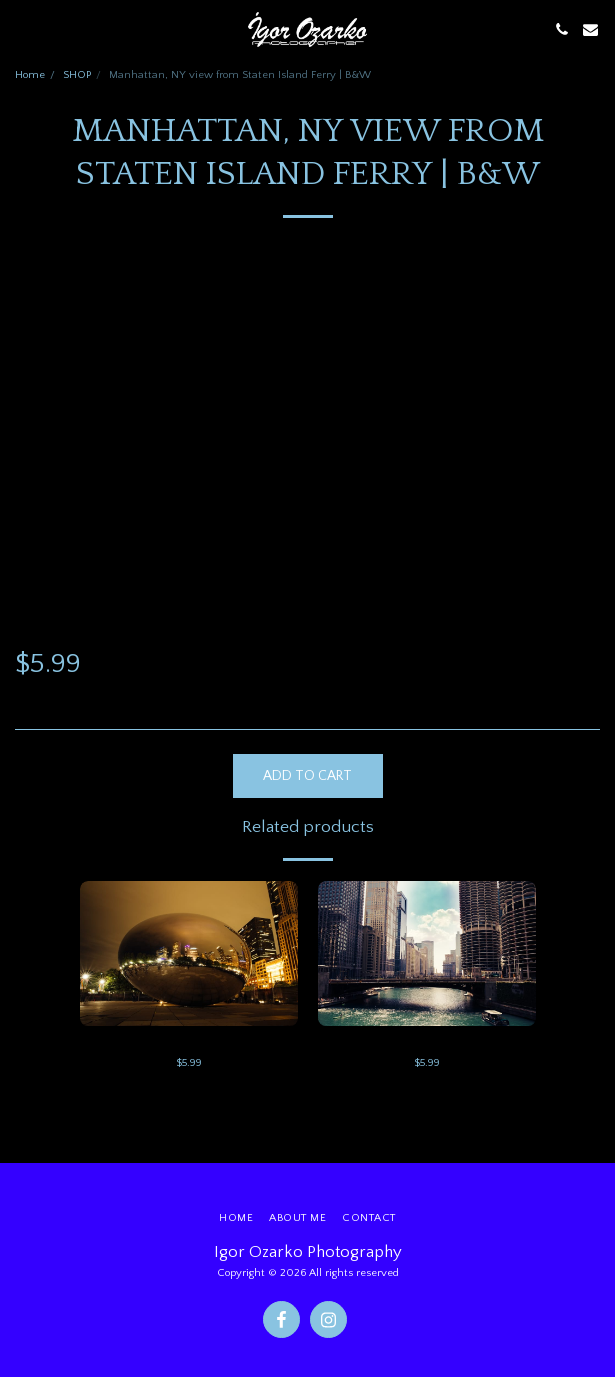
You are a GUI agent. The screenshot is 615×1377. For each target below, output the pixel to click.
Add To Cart (307, 776)
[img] (189, 953)
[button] (22, 29)
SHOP (77, 75)
